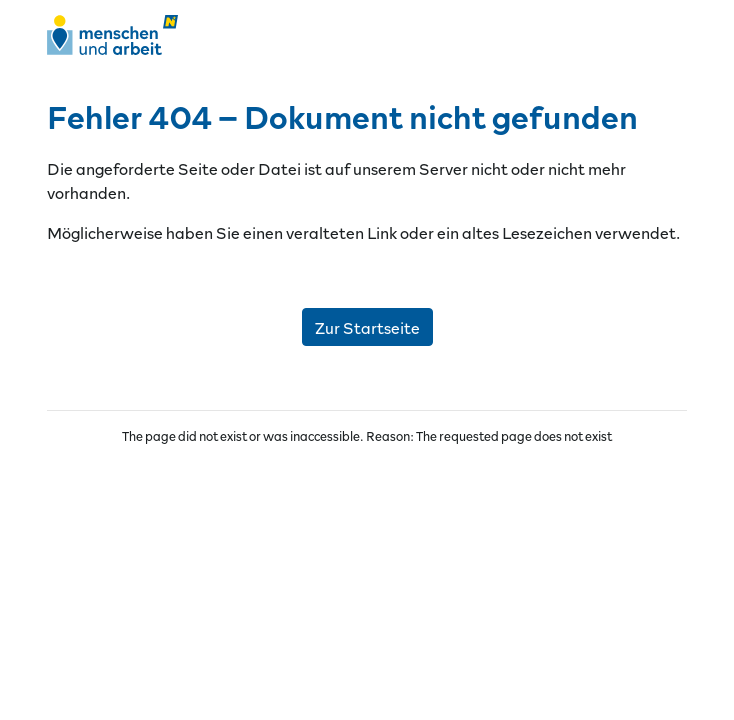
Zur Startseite (367, 327)
